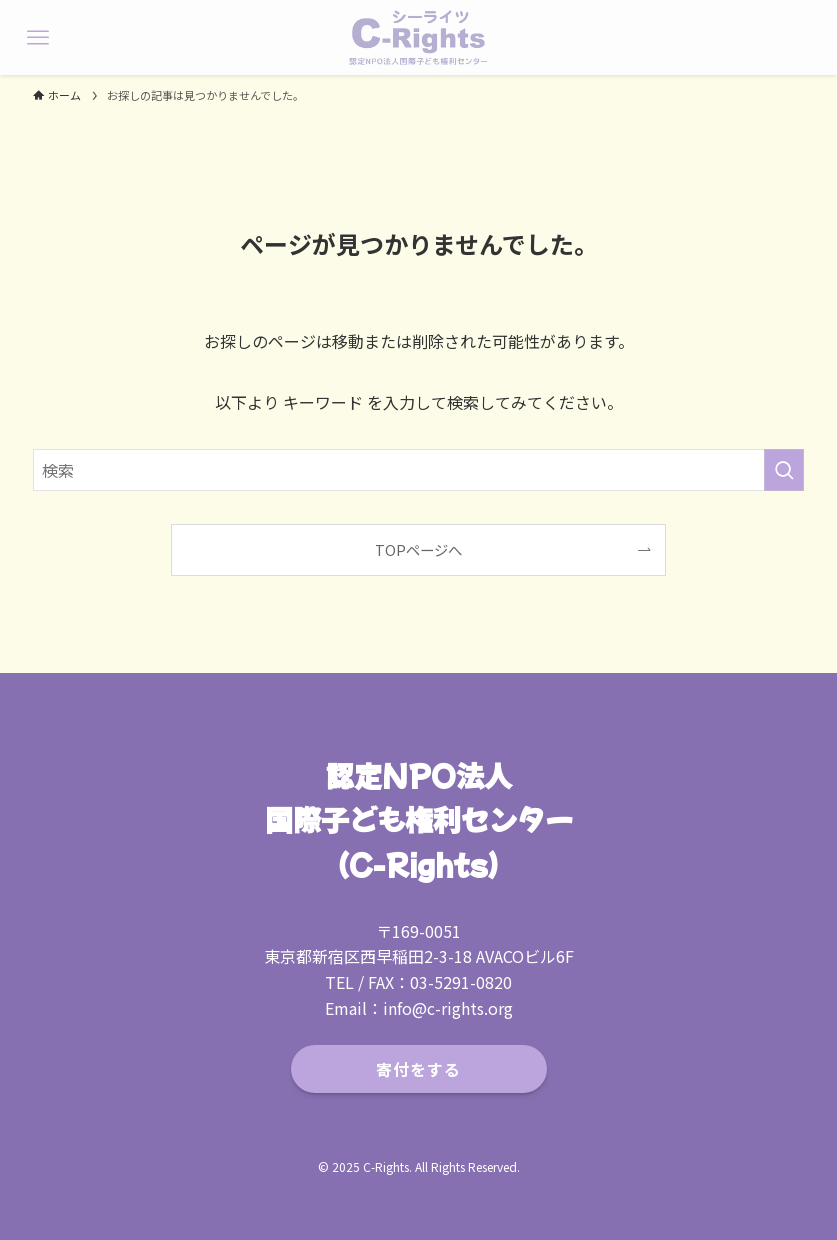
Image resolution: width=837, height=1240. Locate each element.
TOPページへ (418, 549)
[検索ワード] (418, 470)
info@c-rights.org (448, 1008)
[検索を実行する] (784, 470)
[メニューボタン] (37, 37)
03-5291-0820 (461, 982)
